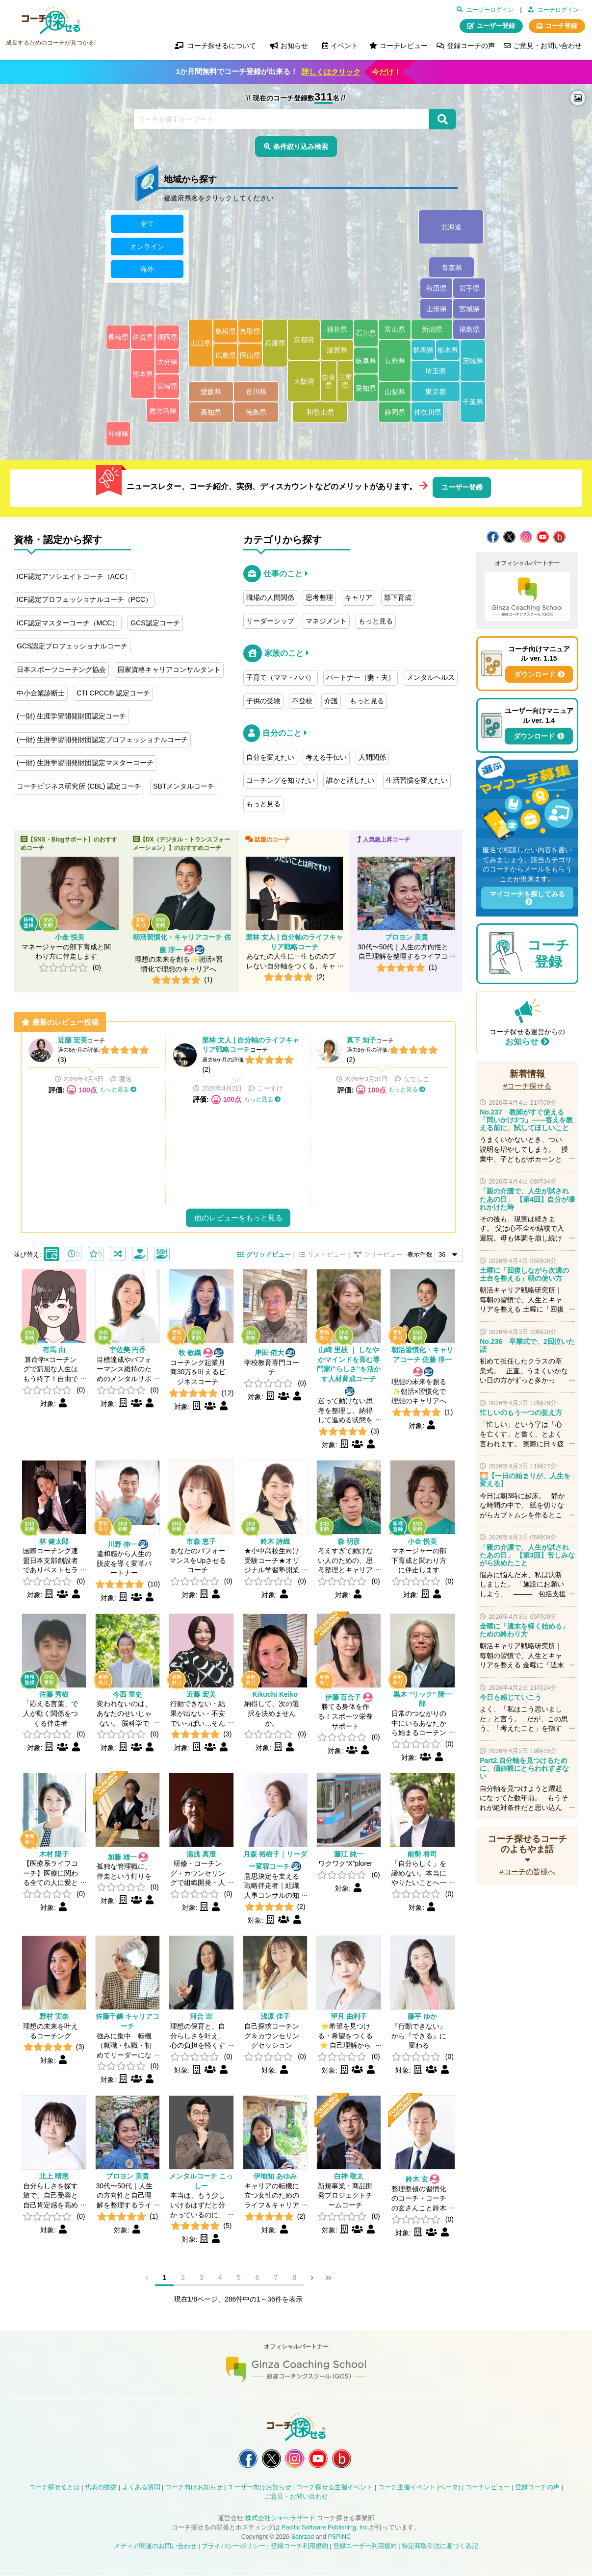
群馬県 (423, 350)
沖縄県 (118, 434)
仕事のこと (283, 574)
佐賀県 (142, 338)
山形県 (436, 309)
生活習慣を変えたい (417, 780)
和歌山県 (320, 413)
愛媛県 (211, 392)
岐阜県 (366, 361)
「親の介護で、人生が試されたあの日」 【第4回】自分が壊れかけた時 (527, 1199)
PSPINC (339, 2536)
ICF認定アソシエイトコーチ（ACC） (74, 576)
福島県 (469, 330)
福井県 (337, 330)
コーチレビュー (404, 46)
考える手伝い (326, 757)
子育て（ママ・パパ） (280, 677)
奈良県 (328, 381)
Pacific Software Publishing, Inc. (325, 2528)
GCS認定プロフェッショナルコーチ (72, 646)
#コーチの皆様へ (527, 1871)
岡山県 (250, 355)
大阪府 (304, 381)
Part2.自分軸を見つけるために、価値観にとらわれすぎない (524, 1768)
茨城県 (473, 361)
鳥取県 (250, 331)
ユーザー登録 (496, 26)
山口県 (200, 343)
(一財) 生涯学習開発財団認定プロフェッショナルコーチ (102, 739)
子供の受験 (263, 701)
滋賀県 (337, 350)
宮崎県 (167, 387)
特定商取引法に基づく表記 (440, 2546)
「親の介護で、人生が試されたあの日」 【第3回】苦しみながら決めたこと (527, 1555)
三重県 (345, 381)
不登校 (302, 701)
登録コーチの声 (471, 46)
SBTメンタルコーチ (183, 786)
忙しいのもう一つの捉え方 (521, 1412)
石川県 (366, 333)
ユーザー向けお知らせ (259, 2487)
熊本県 (142, 374)
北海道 (451, 227)
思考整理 (319, 597)
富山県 (395, 330)
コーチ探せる (51, 20)
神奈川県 (427, 413)
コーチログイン (558, 9)
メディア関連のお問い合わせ (155, 2546)
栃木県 (448, 350)
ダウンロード (534, 674)
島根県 (225, 331)
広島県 (225, 355)
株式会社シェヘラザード (280, 2518)
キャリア (358, 597)
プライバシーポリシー (233, 2546)
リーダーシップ (270, 621)
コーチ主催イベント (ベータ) (419, 2487)
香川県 (256, 392)
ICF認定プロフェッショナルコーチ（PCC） (84, 599)
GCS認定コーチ (155, 623)
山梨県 (395, 392)
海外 (147, 269)
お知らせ (522, 1041)
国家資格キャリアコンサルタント (169, 669)
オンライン (147, 246)
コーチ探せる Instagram (526, 537)
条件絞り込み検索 (300, 146)
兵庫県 (275, 343)
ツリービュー (383, 1254)
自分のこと (282, 733)
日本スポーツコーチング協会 (61, 669)
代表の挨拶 (101, 2487)
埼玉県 (435, 371)
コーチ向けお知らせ (194, 2487)
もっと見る (376, 621)
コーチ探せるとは (54, 2487)
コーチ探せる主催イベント (334, 2487)
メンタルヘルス (431, 677)
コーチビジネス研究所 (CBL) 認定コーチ (79, 786)
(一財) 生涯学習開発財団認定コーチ (71, 716)
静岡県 (395, 413)
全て (147, 224)
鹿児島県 (163, 411)
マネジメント (326, 621)
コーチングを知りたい (280, 780)
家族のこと (284, 653)
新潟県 (432, 330)
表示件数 (420, 1254)
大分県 (167, 362)
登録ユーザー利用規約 (365, 2546)
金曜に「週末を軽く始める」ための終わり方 (524, 1630)
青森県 (451, 268)
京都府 (304, 340)
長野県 (395, 361)
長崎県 (118, 338)
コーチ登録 (561, 26)
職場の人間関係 (270, 597)
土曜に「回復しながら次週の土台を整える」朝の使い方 (524, 1274)
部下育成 (398, 597)
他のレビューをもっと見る (238, 1218)
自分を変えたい (270, 757)
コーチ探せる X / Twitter (509, 537)
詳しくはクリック (331, 72)
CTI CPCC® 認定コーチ (113, 693)
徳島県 (256, 413)
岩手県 (469, 289)
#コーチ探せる (527, 1086)
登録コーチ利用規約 (299, 2546)
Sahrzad (302, 2536)
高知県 (211, 413)
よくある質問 (141, 2487)
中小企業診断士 (41, 693)
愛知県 (366, 388)
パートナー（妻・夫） (360, 677)
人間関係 (372, 757)
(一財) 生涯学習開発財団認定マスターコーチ (85, 763)
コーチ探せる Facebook (493, 537)
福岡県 (167, 338)
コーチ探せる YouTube (543, 537)
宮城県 (469, 309)
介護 (331, 701)
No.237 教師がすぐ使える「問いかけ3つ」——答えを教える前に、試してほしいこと (526, 1120)
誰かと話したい (350, 780)
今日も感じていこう (510, 1697)
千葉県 (473, 402)
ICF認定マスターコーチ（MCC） (68, 623)
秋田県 (436, 289)
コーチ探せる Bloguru (559, 537)
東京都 (435, 392)
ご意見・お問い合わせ (547, 46)
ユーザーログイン (490, 9)
